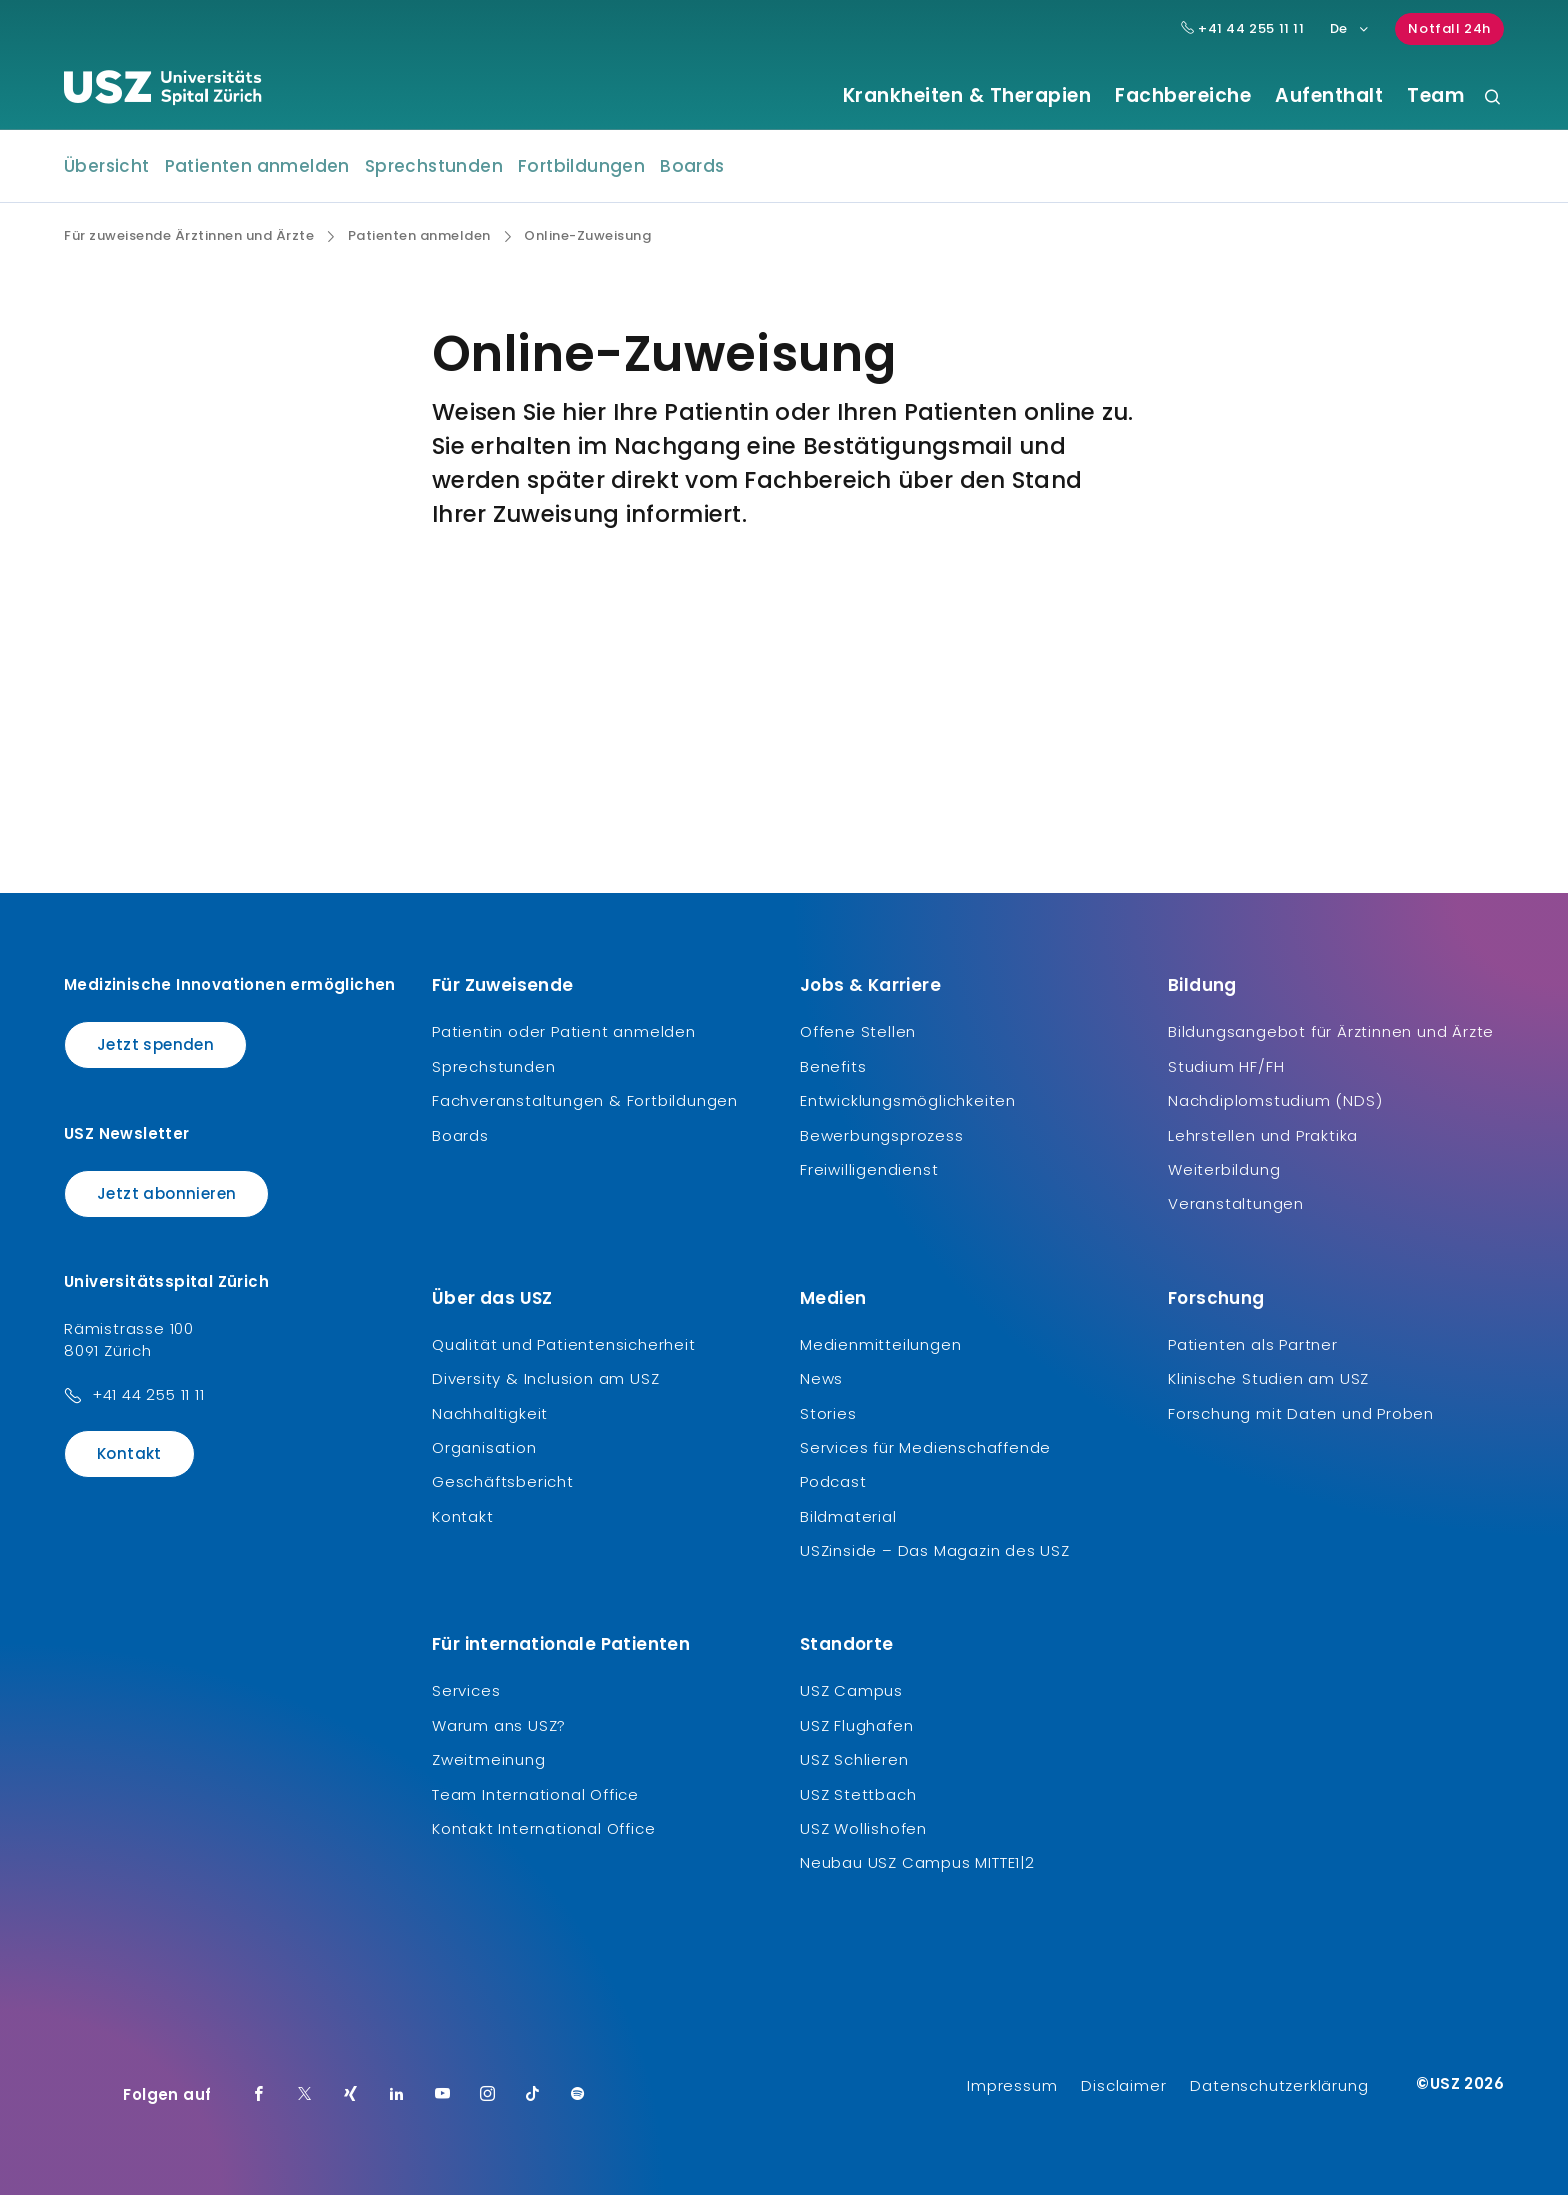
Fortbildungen (581, 166)
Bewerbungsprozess (882, 1135)
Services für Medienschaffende (925, 1447)
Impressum (1012, 2085)
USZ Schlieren (854, 1759)
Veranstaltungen (1236, 1203)
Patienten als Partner (1253, 1344)
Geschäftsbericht (503, 1481)
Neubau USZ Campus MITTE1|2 (917, 1862)
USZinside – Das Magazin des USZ (935, 1550)
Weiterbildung (1224, 1169)
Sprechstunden (434, 166)
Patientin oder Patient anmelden (564, 1031)
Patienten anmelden (257, 166)
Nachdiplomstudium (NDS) (1275, 1100)
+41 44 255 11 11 (148, 1394)
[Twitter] (305, 2095)
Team (1435, 96)
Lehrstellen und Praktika (1263, 1135)
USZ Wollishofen (863, 1828)
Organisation (484, 1447)
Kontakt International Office (543, 1828)
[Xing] (351, 2095)
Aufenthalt (1329, 96)
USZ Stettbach (858, 1794)
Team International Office (535, 1794)
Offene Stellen (858, 1031)
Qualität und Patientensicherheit (564, 1344)
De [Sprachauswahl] (1350, 28)
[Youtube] (443, 2095)
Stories (828, 1413)
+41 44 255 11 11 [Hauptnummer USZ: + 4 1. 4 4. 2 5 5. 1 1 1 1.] (1243, 29)
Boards (692, 166)
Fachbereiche (1183, 96)
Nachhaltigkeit (490, 1413)
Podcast (833, 1481)
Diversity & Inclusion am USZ (545, 1378)
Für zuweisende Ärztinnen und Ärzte (189, 236)
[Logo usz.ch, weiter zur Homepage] (162, 91)
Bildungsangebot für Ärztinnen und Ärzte (1331, 1031)
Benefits (833, 1066)
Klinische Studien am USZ (1268, 1378)
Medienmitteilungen (880, 1344)
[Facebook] (259, 2095)
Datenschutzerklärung (1279, 2085)
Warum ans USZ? (499, 1725)
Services (466, 1690)
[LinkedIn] (397, 2095)
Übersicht (107, 166)
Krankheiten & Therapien (967, 96)
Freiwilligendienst (869, 1169)
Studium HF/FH (1226, 1066)
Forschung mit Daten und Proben (1301, 1413)
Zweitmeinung (489, 1759)
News (821, 1378)
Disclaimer (1123, 2085)
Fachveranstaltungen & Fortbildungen (585, 1100)
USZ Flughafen (856, 1725)
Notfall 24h (1449, 28)
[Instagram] (488, 2095)
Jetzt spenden (155, 1044)
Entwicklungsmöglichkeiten (908, 1100)
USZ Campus (851, 1690)
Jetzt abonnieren (166, 1193)
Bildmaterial (848, 1516)
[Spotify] (578, 2095)
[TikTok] (533, 2095)
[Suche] (1492, 98)
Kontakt (129, 1453)
